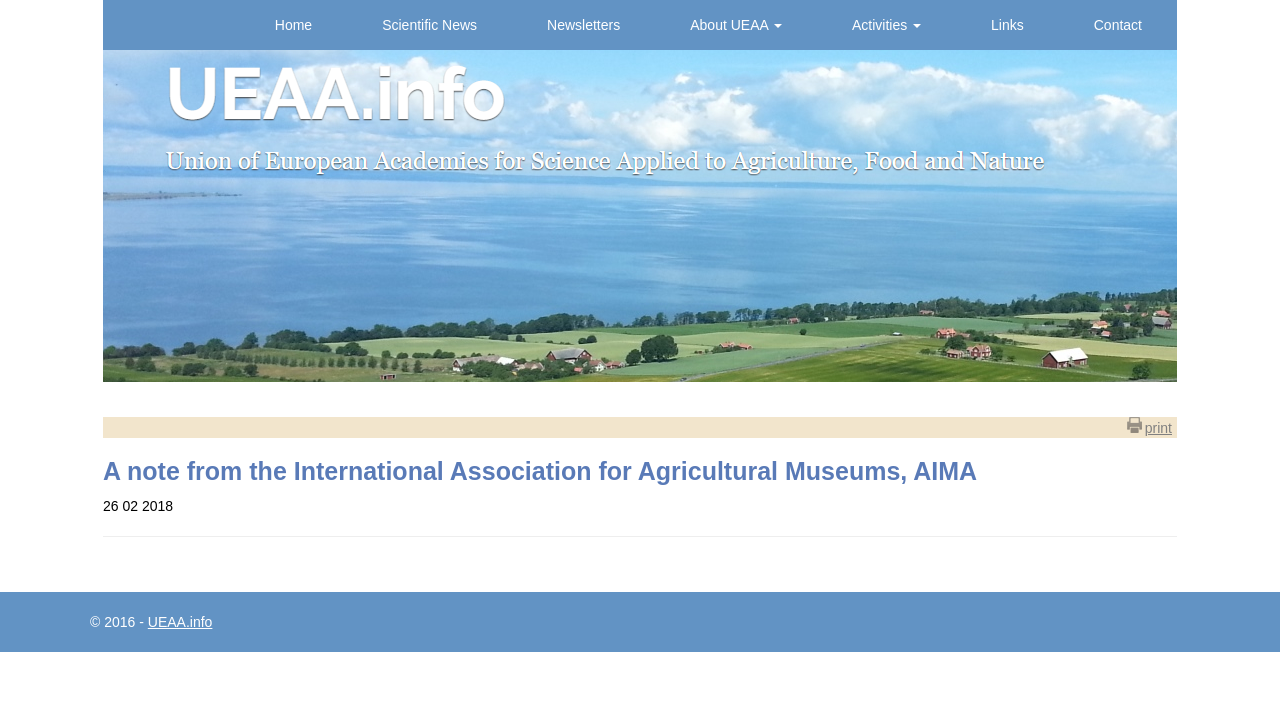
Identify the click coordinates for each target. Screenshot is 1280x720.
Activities (886, 25)
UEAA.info (180, 622)
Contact (1118, 25)
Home (293, 25)
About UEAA (736, 25)
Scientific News (429, 25)
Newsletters (583, 25)
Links (1007, 25)
